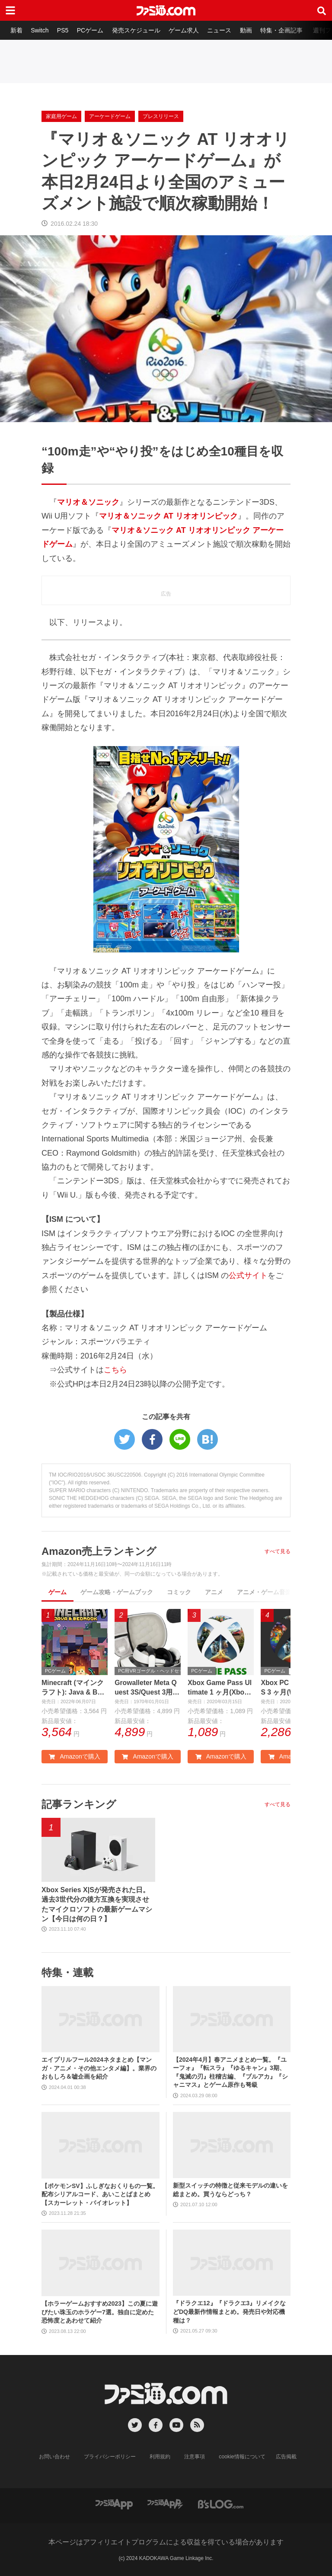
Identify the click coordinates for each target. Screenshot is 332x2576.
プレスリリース (161, 116)
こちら (115, 1369)
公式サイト (248, 1275)
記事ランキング (79, 1804)
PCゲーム (90, 30)
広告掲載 (285, 2457)
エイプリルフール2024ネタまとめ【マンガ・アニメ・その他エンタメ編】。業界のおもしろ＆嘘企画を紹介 (99, 2068)
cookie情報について (242, 2457)
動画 (247, 30)
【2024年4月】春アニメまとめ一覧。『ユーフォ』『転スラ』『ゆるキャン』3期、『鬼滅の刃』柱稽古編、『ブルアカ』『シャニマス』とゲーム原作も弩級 (230, 2072)
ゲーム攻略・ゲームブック (116, 1592)
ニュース (221, 30)
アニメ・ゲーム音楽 (264, 1592)
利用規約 (160, 2457)
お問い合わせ (54, 2457)
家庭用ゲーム (61, 116)
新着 (16, 30)
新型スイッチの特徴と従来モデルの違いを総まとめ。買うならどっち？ (230, 2190)
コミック (179, 1592)
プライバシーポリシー (110, 2457)
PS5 (63, 30)
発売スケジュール (137, 30)
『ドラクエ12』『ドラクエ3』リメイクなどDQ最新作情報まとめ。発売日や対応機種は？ (229, 2312)
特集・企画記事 (283, 30)
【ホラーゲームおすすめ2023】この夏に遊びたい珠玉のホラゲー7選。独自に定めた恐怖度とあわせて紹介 (100, 2312)
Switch (40, 30)
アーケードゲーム (110, 116)
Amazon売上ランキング (99, 1551)
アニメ (214, 1592)
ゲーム (57, 1592)
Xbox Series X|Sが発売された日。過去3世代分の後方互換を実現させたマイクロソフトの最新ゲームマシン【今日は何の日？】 (97, 1904)
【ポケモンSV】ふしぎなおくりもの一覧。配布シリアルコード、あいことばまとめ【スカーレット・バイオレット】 (100, 2194)
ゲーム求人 (185, 30)
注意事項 (195, 2457)
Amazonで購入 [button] (74, 1756)
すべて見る (277, 1551)
